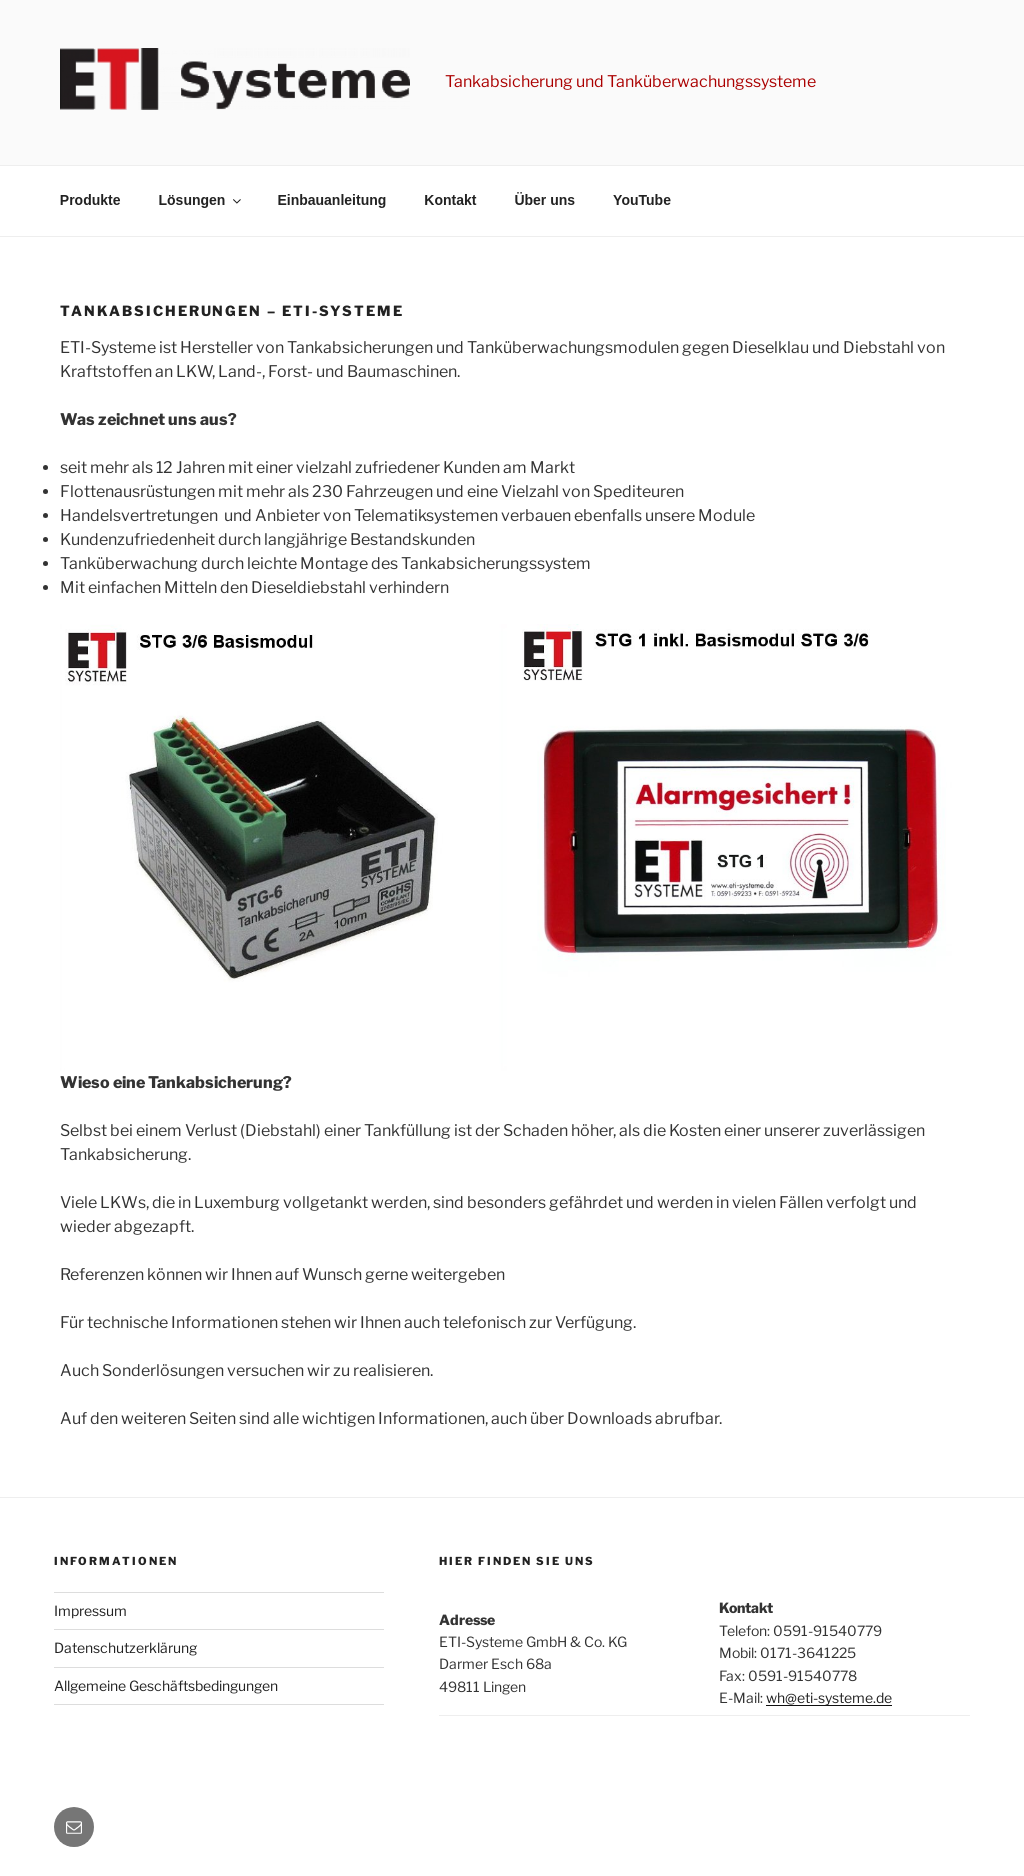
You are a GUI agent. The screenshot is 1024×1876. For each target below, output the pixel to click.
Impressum (90, 1610)
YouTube (642, 200)
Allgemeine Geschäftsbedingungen (166, 1685)
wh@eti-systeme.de (829, 1697)
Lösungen (202, 200)
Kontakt (450, 200)
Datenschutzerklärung (125, 1647)
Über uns (544, 200)
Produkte (90, 200)
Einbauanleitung (331, 200)
